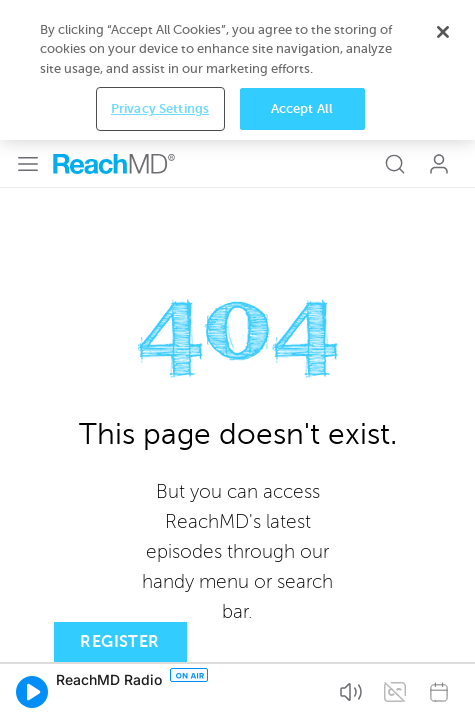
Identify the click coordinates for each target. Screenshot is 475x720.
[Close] (443, 613)
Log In (439, 24)
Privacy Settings (160, 689)
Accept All (302, 689)
